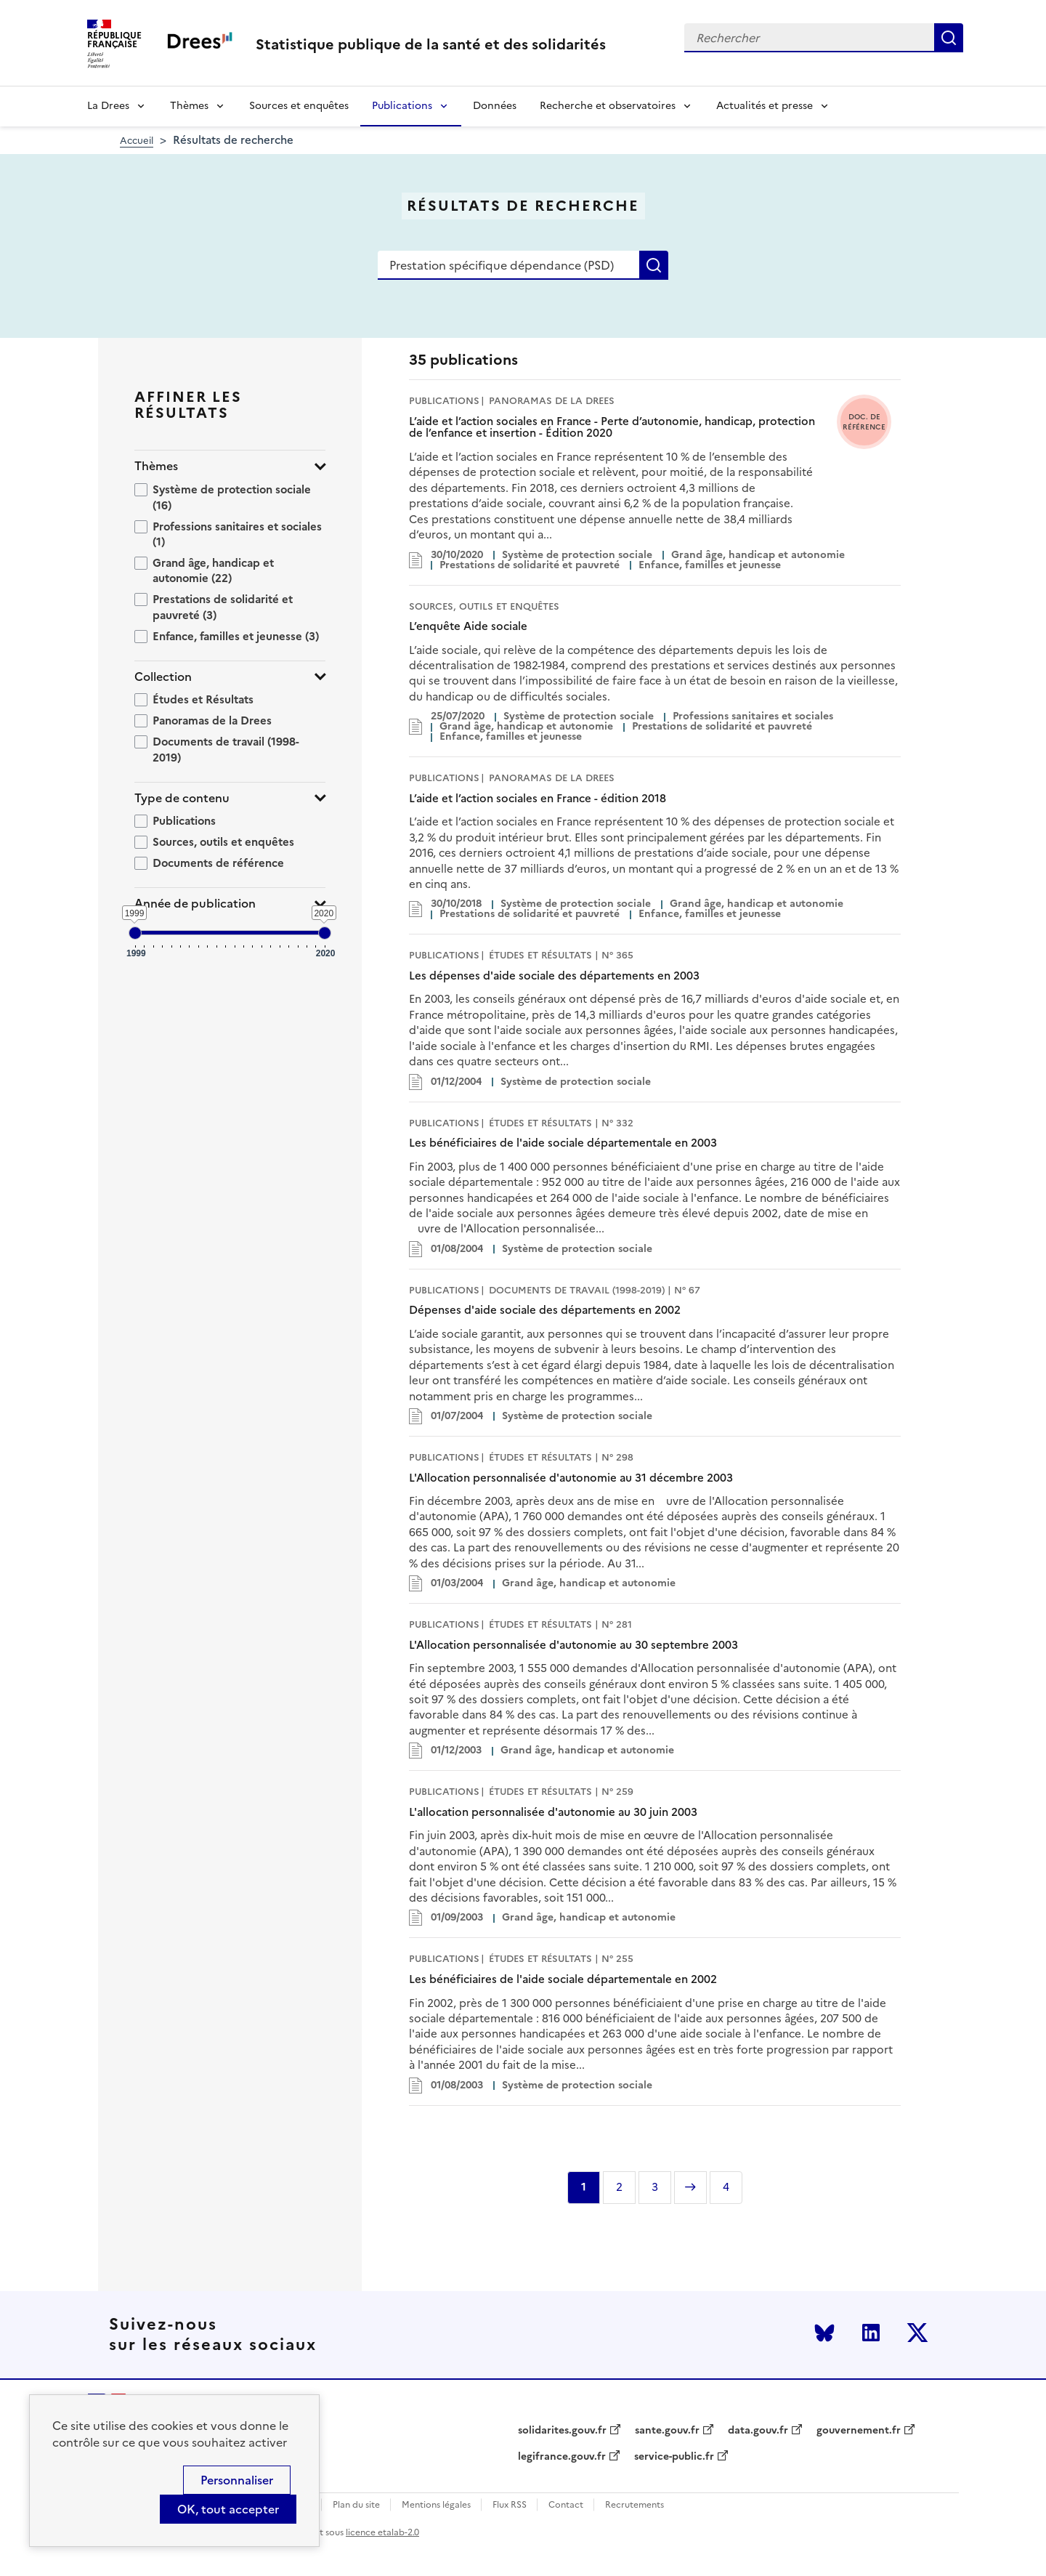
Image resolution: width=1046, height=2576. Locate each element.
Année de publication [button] (195, 903)
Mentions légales (436, 2505)
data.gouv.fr (758, 2430)
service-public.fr (674, 2457)
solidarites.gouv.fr (562, 2430)
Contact (565, 2505)
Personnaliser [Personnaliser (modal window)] (236, 2480)
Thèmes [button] (156, 466)
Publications (402, 105)
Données (494, 105)
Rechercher (948, 37)
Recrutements (634, 2505)
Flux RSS (509, 2505)
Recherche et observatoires (608, 105)
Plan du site (356, 2505)
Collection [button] (163, 677)
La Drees (108, 105)
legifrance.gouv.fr (562, 2457)
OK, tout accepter (228, 2509)
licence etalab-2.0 (382, 2532)
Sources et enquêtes (299, 105)
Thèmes (189, 105)
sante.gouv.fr (667, 2430)
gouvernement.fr (858, 2430)
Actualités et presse (764, 105)
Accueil (136, 141)
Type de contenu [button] (182, 798)
